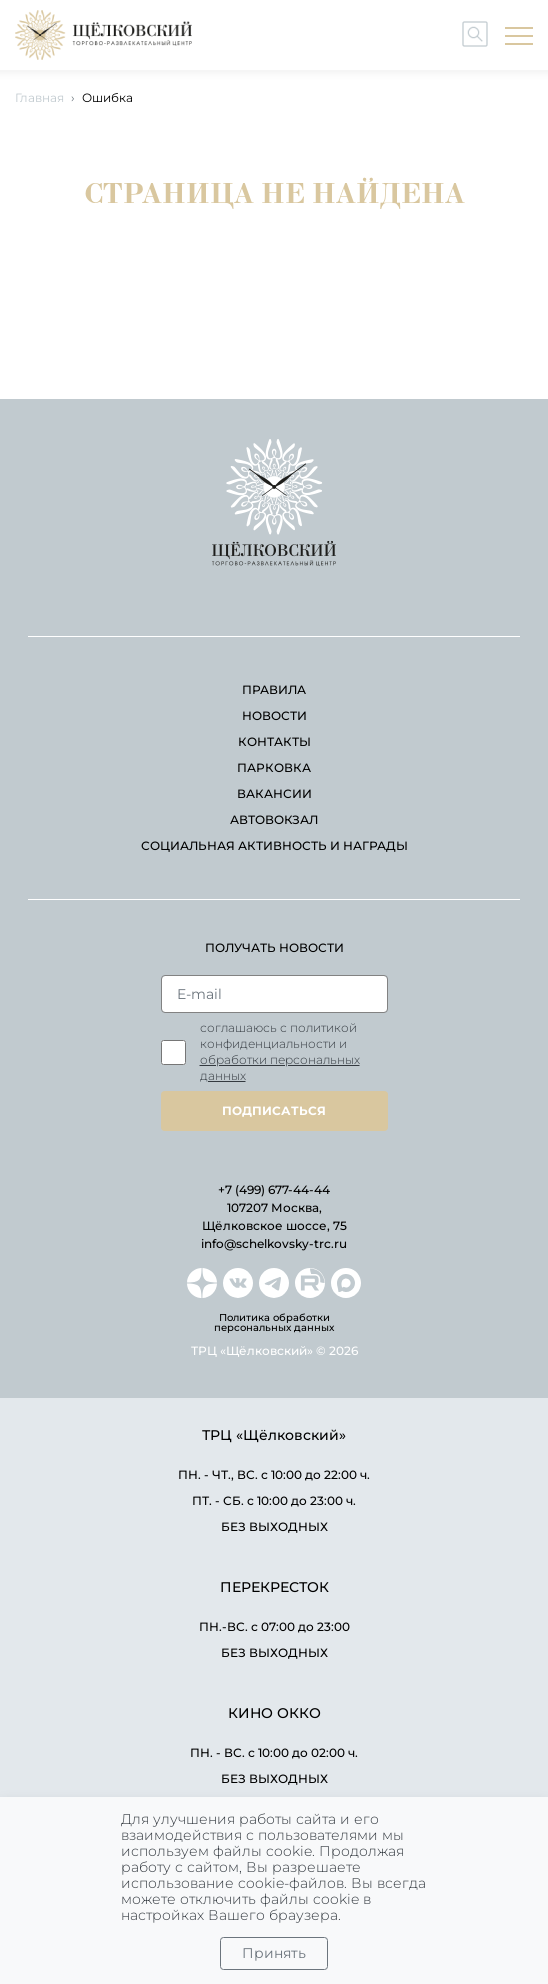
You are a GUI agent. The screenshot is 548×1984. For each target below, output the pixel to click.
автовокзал (274, 819)
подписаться (274, 1110)
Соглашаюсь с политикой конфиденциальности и (280, 1051)
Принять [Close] (274, 1953)
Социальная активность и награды (274, 845)
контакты (274, 741)
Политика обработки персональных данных (274, 1323)
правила (274, 689)
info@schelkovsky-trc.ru (274, 1243)
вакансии (274, 793)
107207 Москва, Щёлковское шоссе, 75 (274, 1216)
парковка (274, 767)
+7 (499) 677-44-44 (274, 1189)
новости (274, 715)
